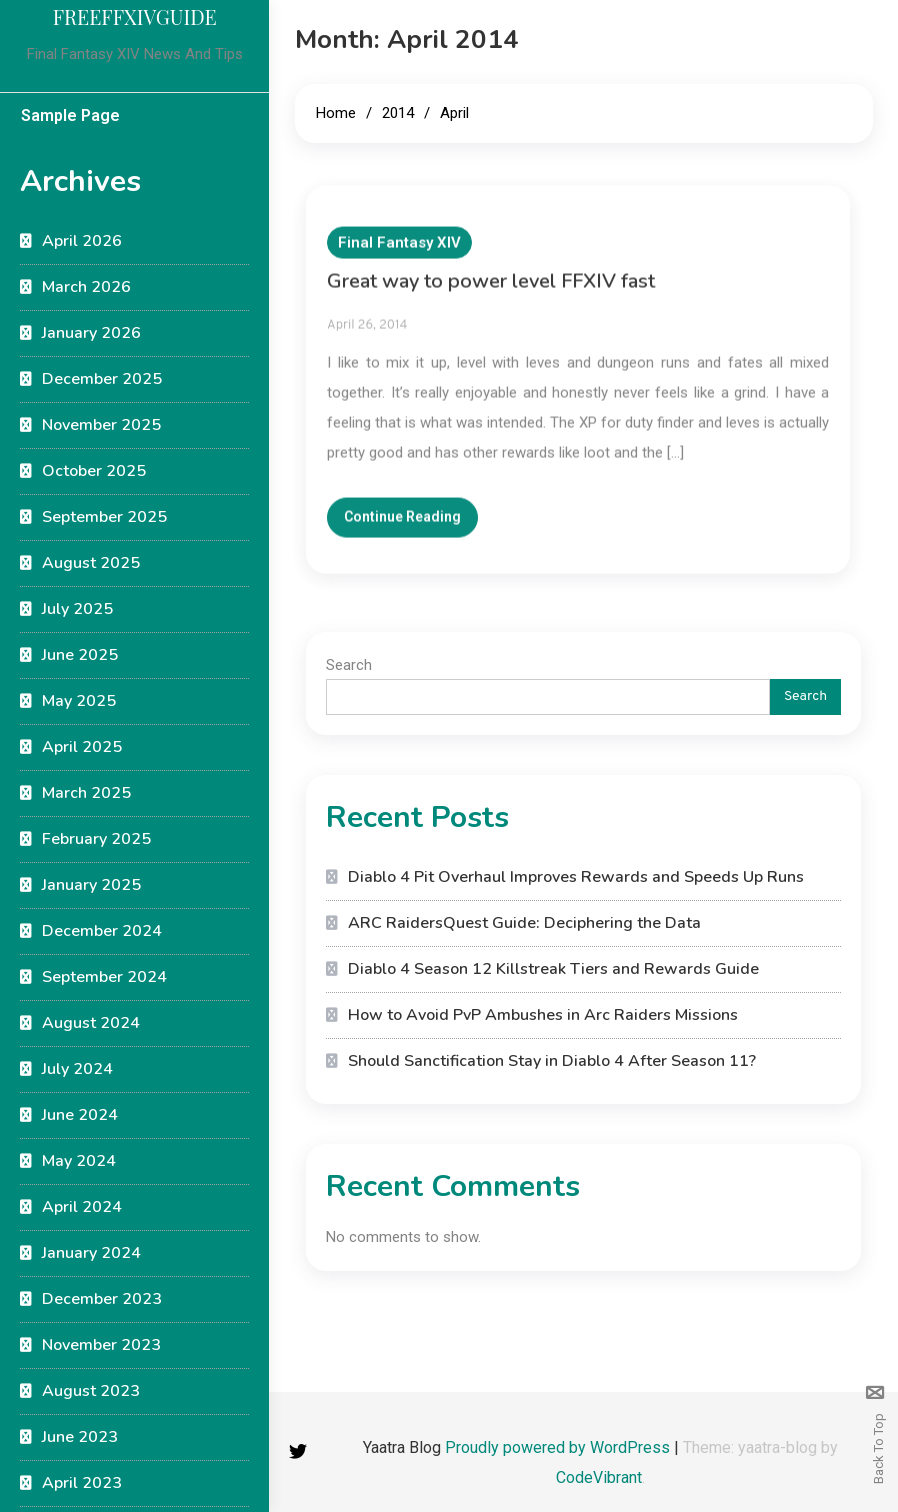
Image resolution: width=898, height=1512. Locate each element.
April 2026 (82, 241)
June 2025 (80, 655)
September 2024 (104, 977)
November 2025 (101, 425)
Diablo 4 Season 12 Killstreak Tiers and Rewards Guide (553, 969)
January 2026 (91, 333)
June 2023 (80, 1437)
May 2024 (79, 1161)
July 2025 (77, 609)
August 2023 (91, 1391)
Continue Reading (402, 529)
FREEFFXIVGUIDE (135, 16)
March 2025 (86, 793)
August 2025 (91, 563)
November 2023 (101, 1345)
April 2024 (82, 1207)
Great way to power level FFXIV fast (491, 293)
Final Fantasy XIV (399, 255)
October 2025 (94, 471)
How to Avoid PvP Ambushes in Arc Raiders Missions (543, 1015)
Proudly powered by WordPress (559, 1447)
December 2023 (102, 1299)
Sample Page (70, 115)
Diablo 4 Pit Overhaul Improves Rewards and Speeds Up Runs (576, 877)
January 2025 (91, 885)
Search (349, 665)
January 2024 (91, 1253)
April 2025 (82, 747)
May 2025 (79, 701)
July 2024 (77, 1069)
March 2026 (86, 287)
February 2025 (96, 839)
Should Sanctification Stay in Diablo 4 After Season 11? (552, 1061)
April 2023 (82, 1483)
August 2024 (91, 1023)
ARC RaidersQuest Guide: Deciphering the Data (524, 923)
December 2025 (102, 379)
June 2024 (80, 1115)
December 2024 (102, 931)
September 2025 (104, 517)
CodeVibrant (599, 1477)
